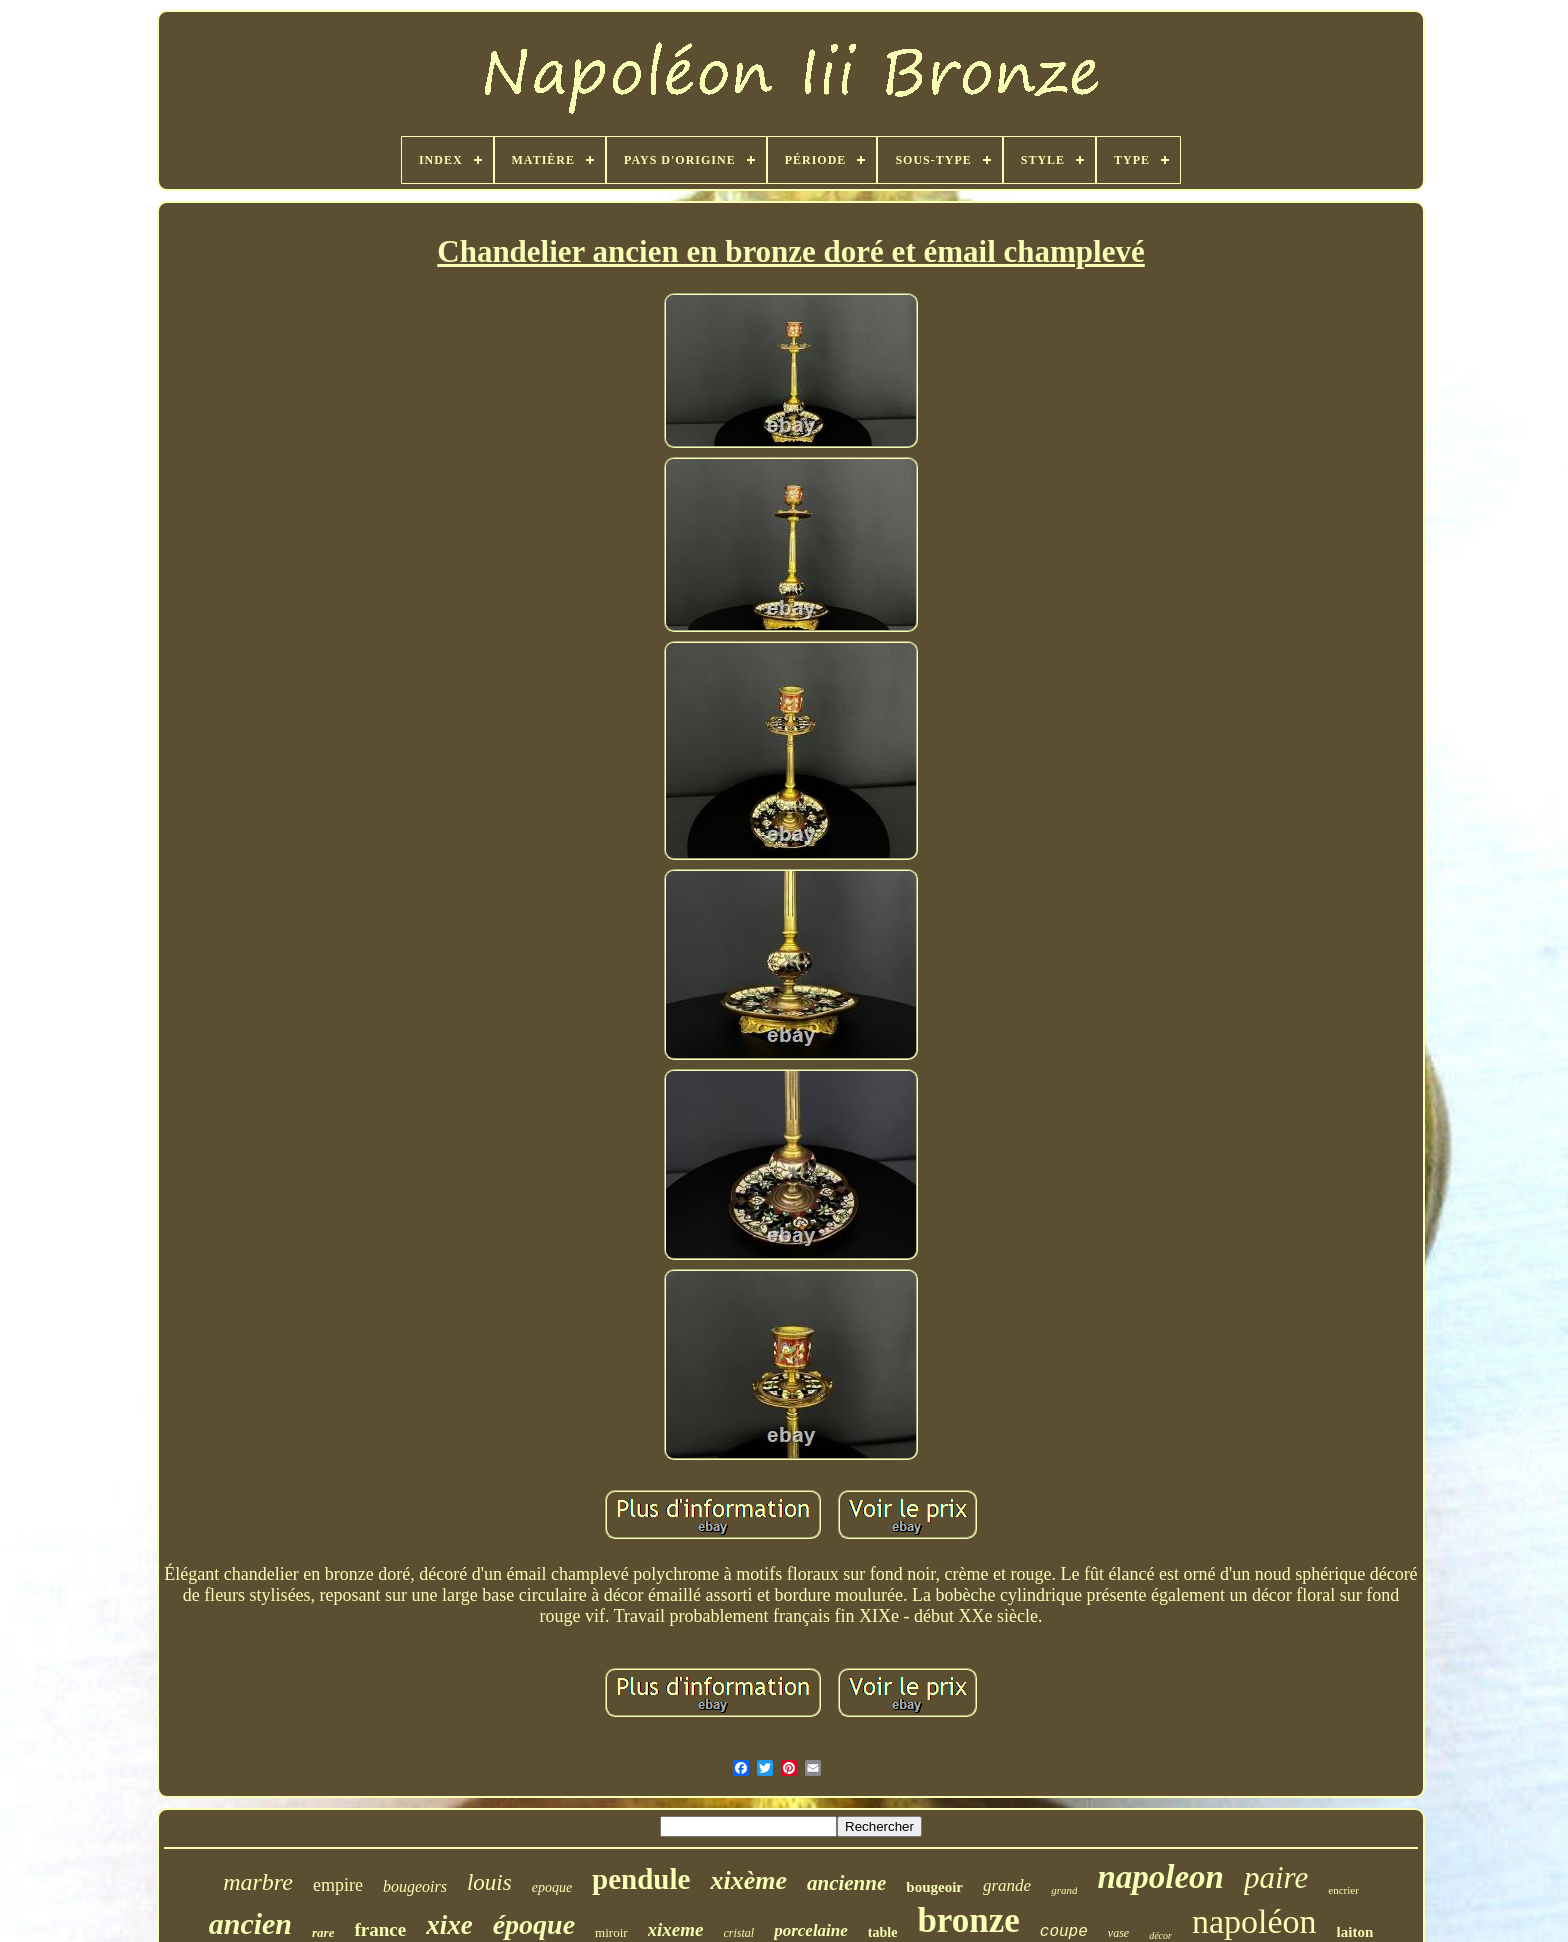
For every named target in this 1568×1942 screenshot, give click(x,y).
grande (1007, 1885)
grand (1064, 1890)
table (883, 1932)
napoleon (1160, 1877)
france (380, 1929)
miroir (611, 1932)
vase (1118, 1933)
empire (338, 1885)
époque (534, 1924)
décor (1160, 1935)
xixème (748, 1880)
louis (489, 1882)
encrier (1343, 1890)
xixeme (676, 1929)
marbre (258, 1882)
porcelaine (811, 1930)
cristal (739, 1933)
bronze (968, 1920)
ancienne (846, 1883)
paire (1276, 1877)
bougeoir (934, 1887)
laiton (1355, 1932)
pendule (641, 1879)
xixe (449, 1925)
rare (323, 1932)
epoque (552, 1887)
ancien (250, 1923)
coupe (1064, 1932)
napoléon (1254, 1921)
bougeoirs (415, 1886)
